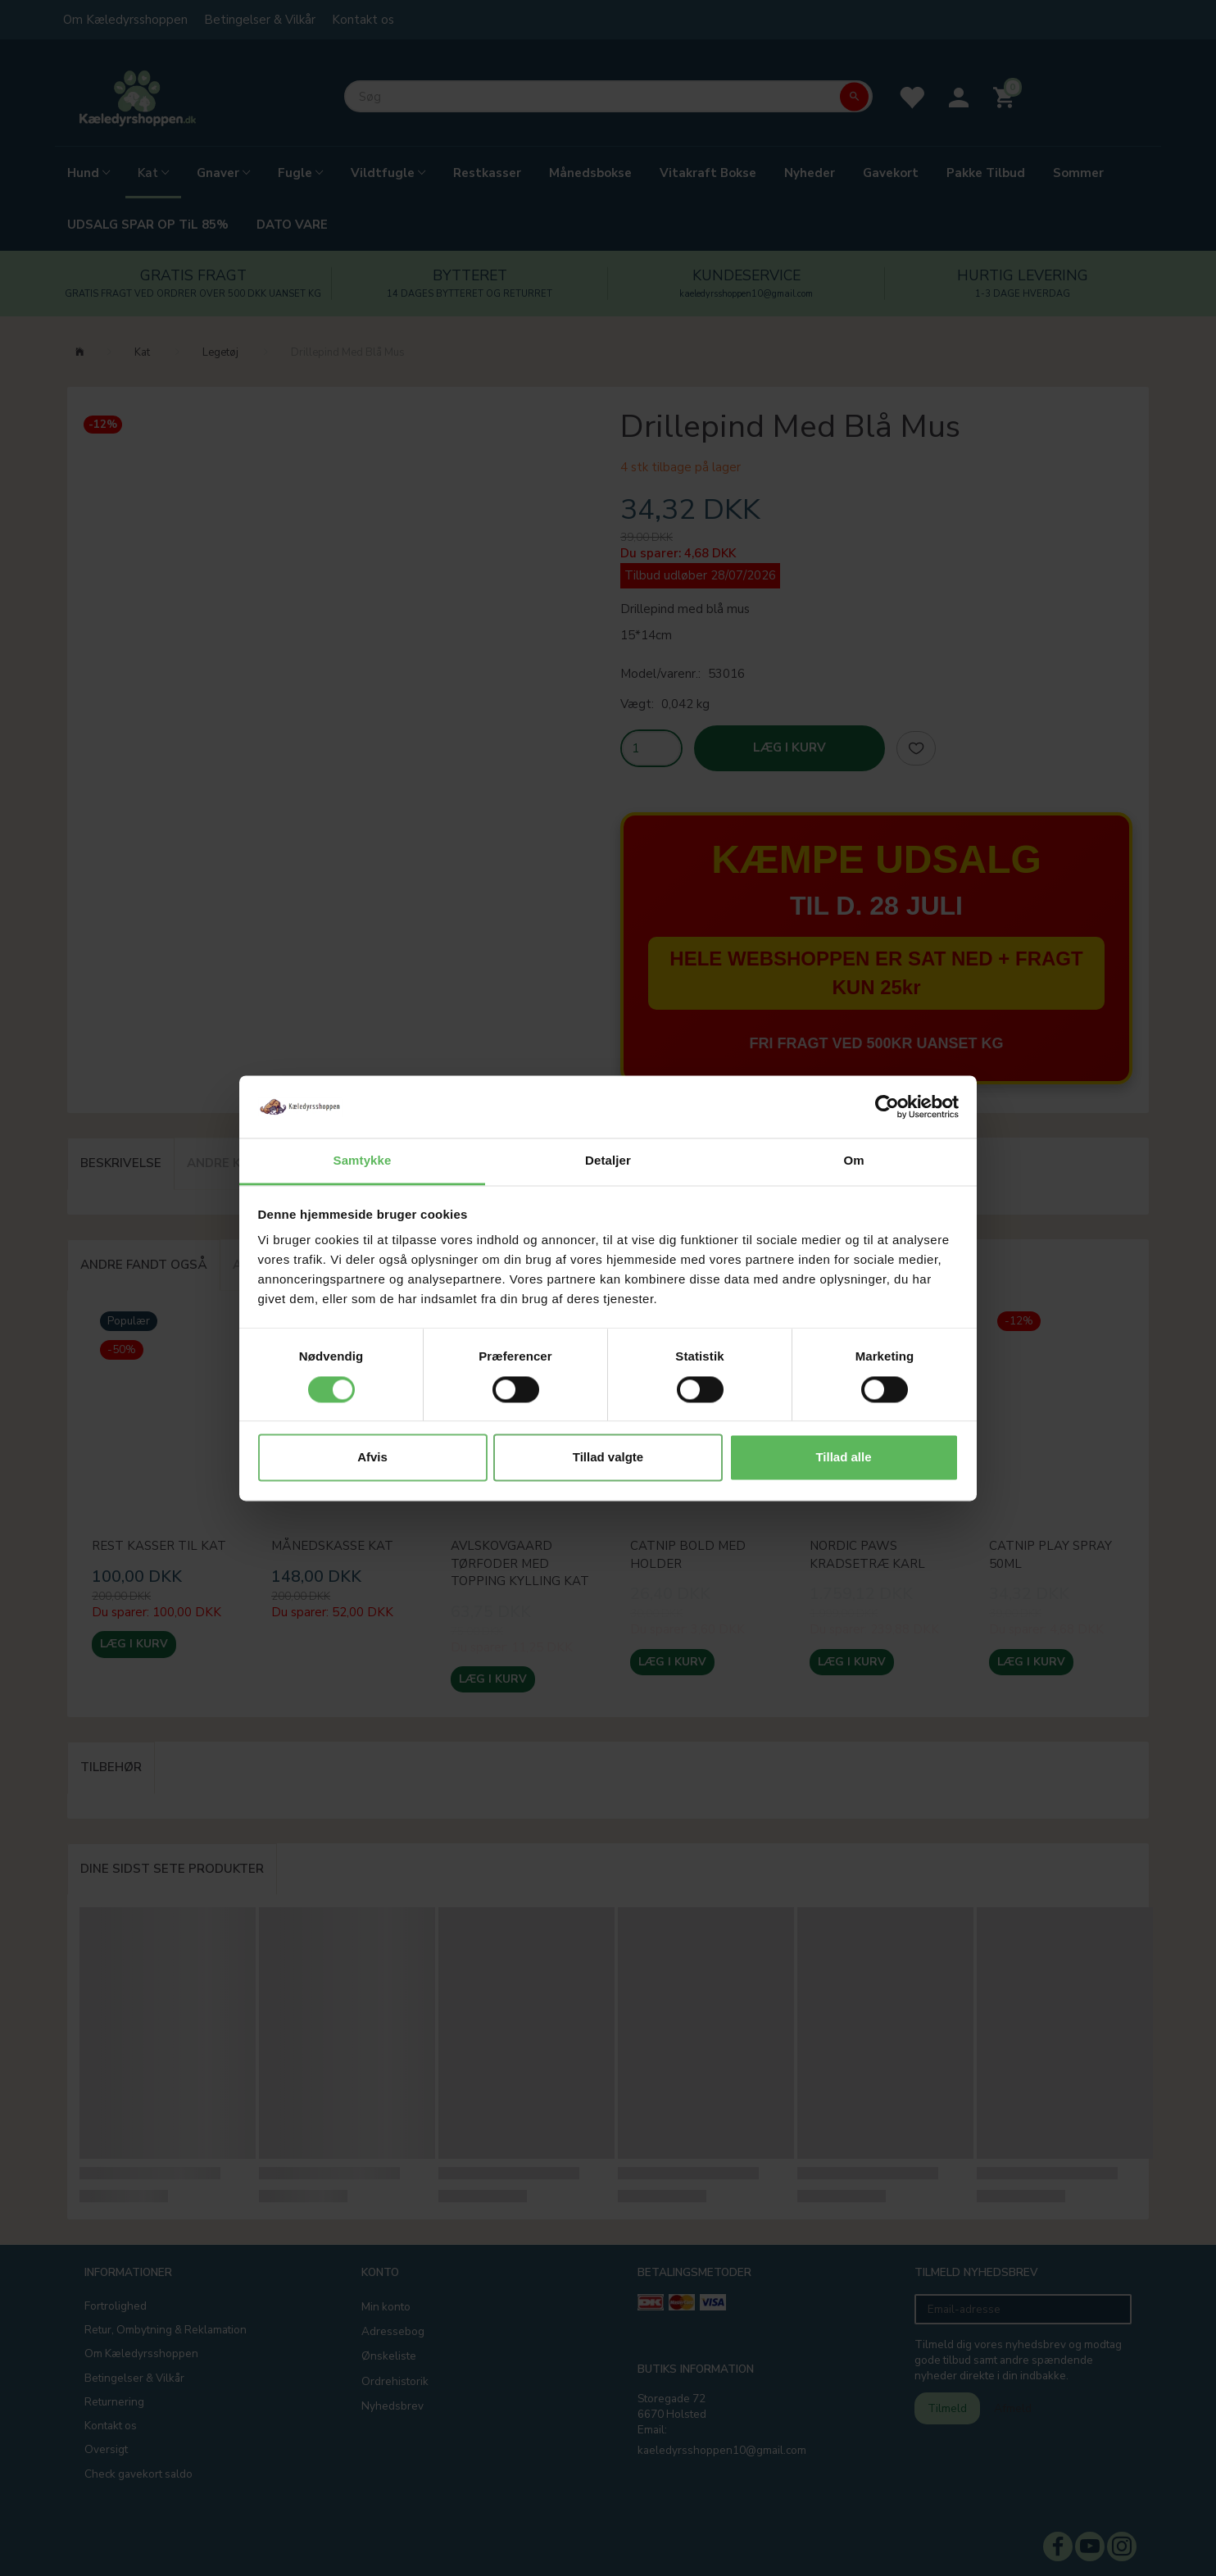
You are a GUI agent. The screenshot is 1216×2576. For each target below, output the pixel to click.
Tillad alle (843, 1458)
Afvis (372, 1458)
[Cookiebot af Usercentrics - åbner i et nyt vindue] (887, 1106)
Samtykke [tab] (362, 1161)
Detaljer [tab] (608, 1161)
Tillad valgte (608, 1458)
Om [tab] (853, 1161)
